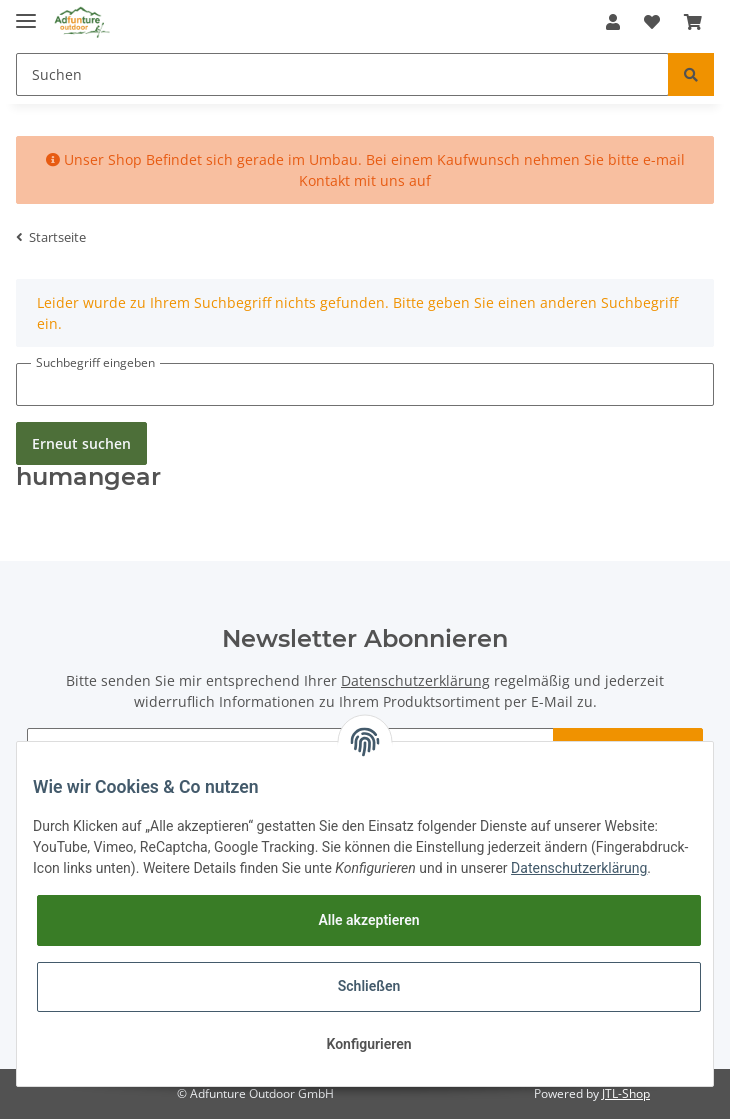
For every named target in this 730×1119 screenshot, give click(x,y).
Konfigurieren (368, 1044)
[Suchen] (342, 74)
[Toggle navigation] (26, 12)
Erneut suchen (81, 443)
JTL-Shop (626, 1093)
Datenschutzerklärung (415, 680)
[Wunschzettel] (652, 22)
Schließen (369, 986)
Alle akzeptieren (368, 920)
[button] (613, 22)
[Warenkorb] (693, 22)
